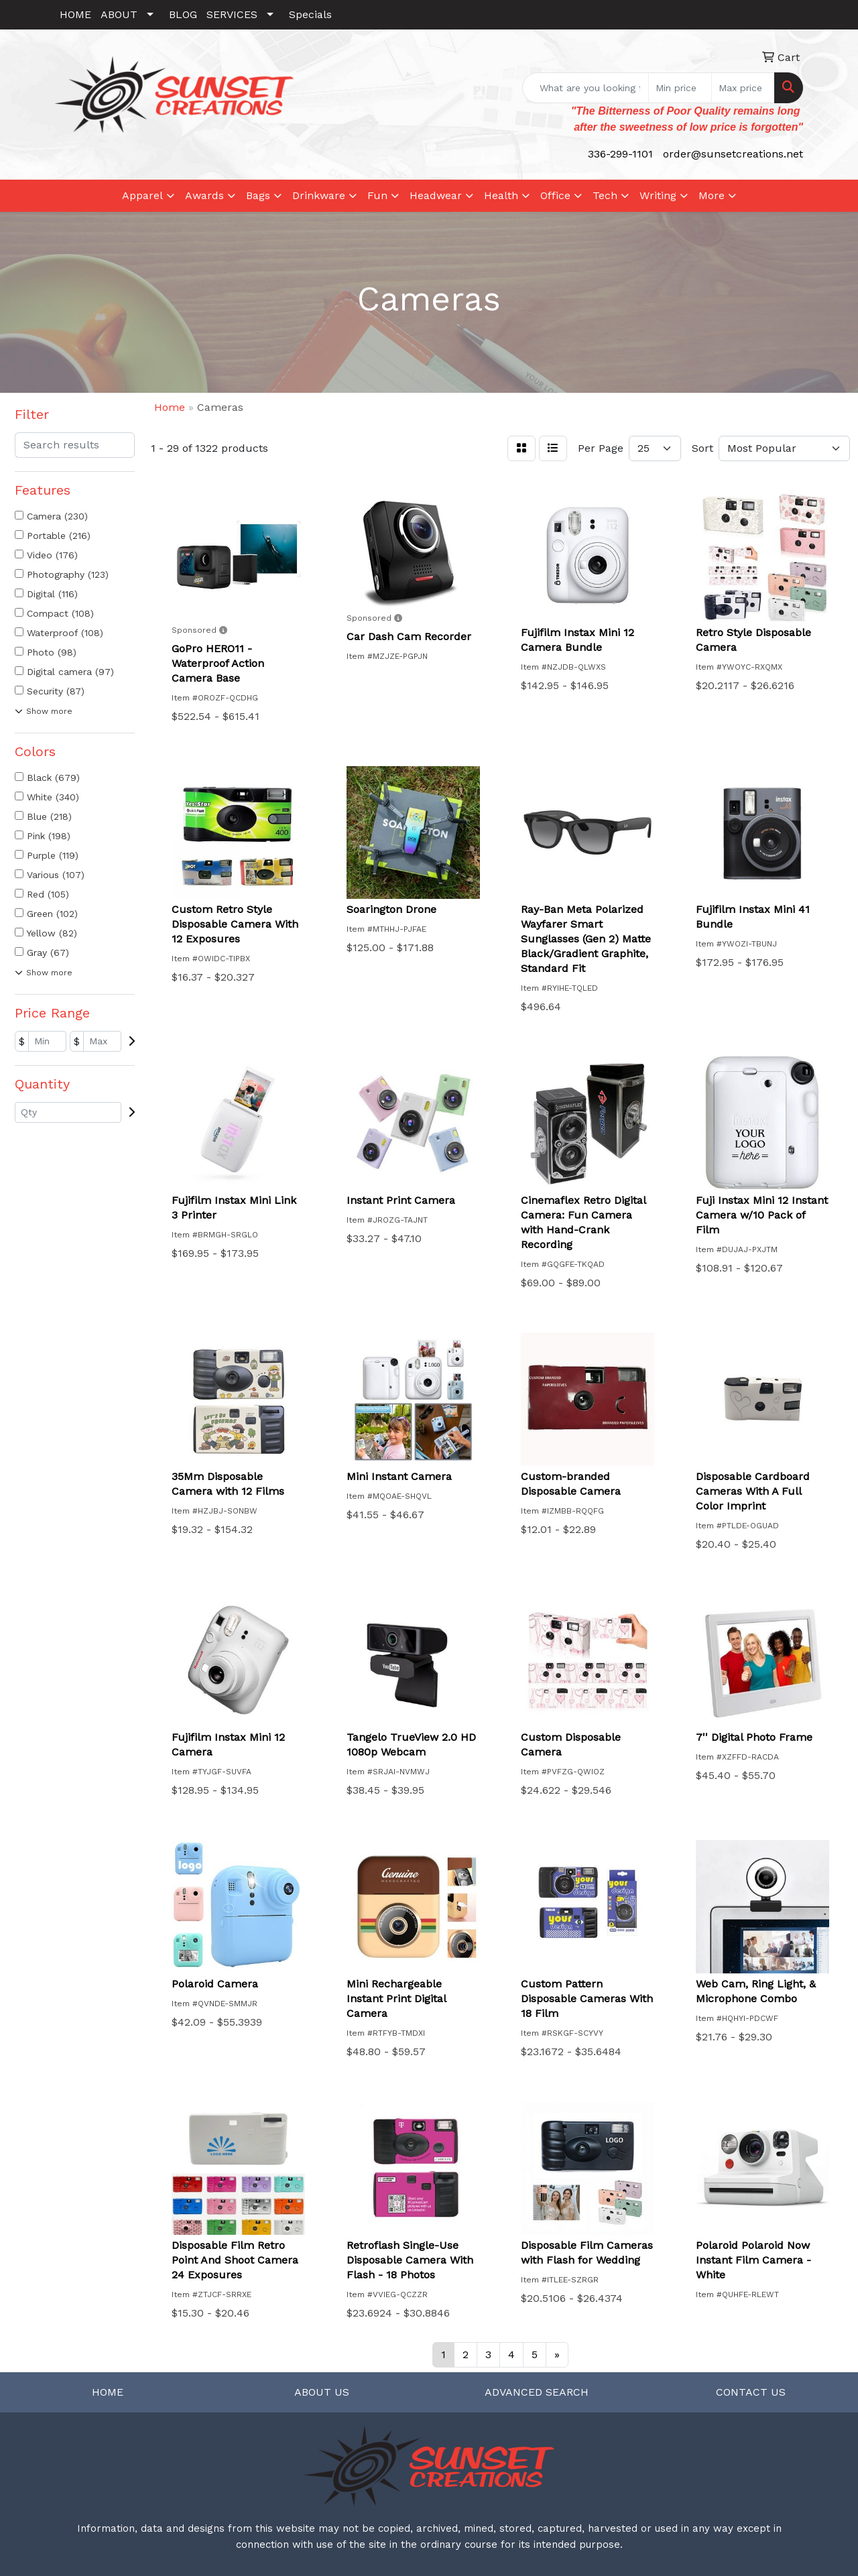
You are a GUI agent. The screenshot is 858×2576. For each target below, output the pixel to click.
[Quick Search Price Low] (680, 87)
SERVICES (231, 14)
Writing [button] (657, 195)
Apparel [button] (142, 195)
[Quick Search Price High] (743, 87)
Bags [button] (258, 195)
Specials (310, 14)
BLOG (183, 14)
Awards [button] (204, 195)
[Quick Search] (585, 87)
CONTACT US (751, 2392)
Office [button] (555, 195)
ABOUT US (321, 2392)
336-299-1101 (620, 153)
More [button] (711, 195)
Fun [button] (377, 195)
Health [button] (501, 195)
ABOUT (119, 14)
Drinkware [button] (318, 195)
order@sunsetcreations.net (733, 153)
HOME (75, 14)
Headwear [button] (436, 195)
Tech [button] (605, 195)
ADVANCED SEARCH (537, 2392)
